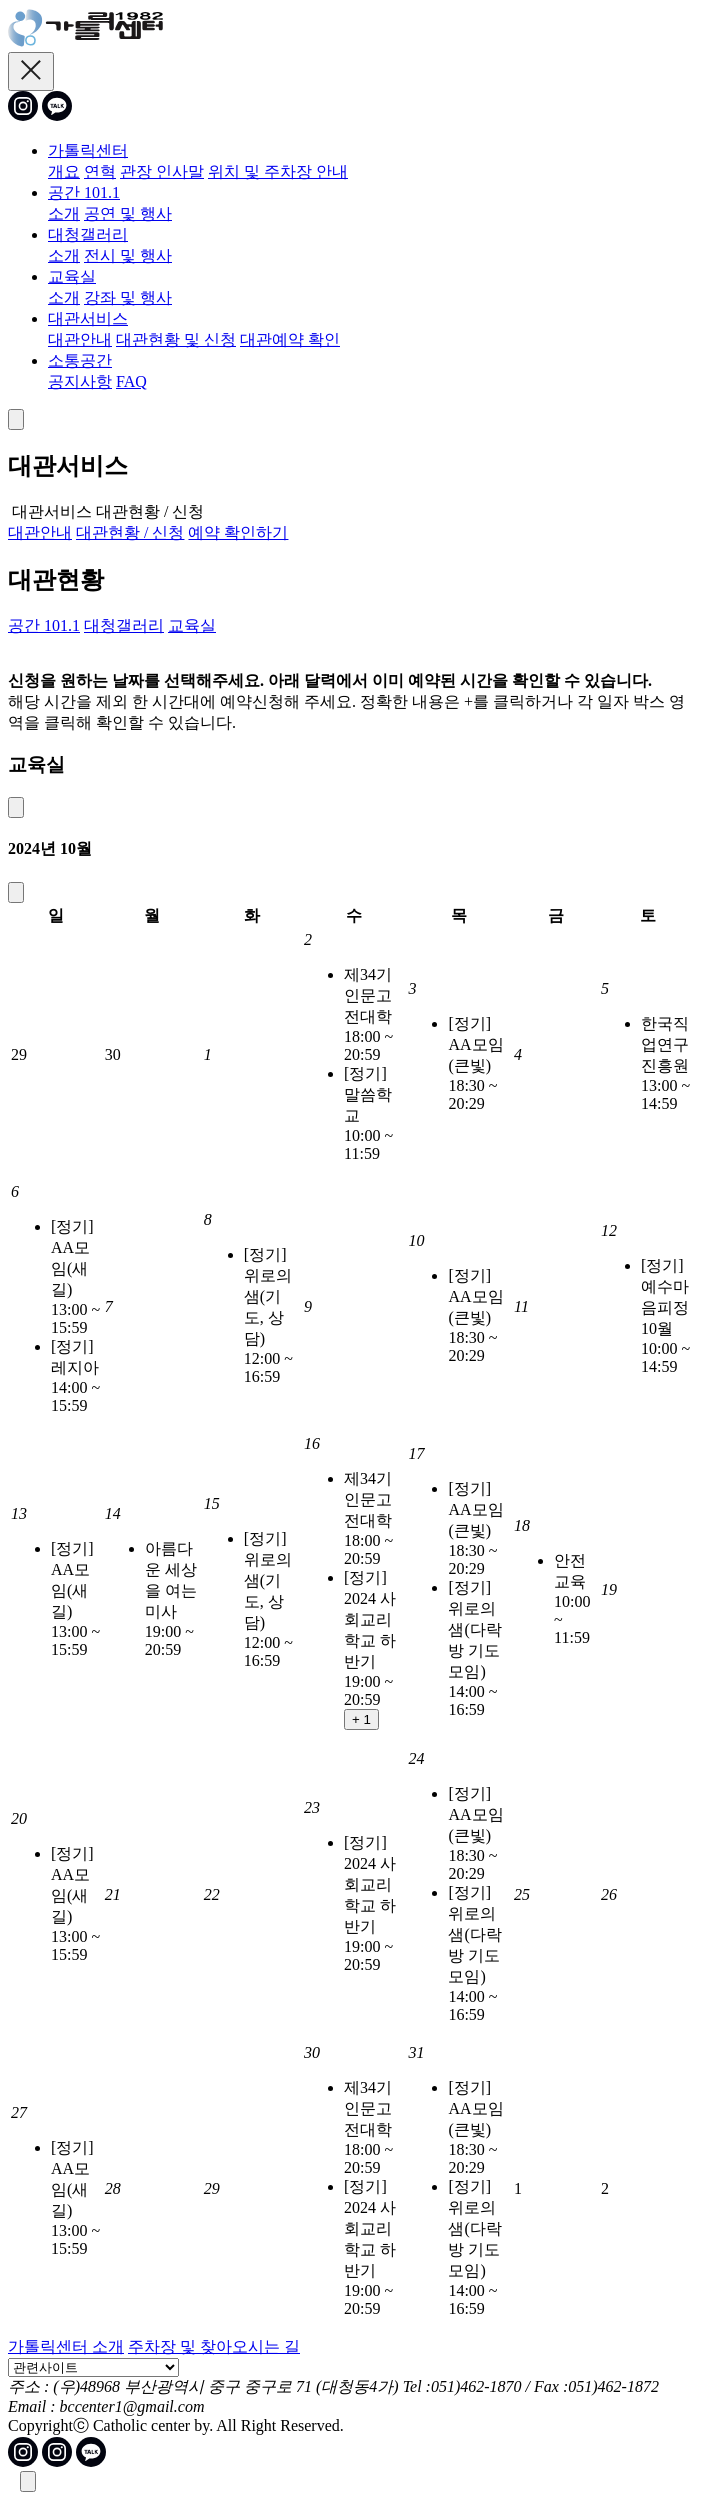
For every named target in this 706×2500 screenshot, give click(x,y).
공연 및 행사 (128, 213)
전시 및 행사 (128, 255)
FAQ (131, 381)
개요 (64, 171)
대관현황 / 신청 (130, 532)
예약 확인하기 (238, 532)
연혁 (100, 171)
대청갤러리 (88, 234)
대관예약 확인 (290, 339)
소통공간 (80, 360)
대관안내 (80, 339)
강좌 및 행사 (128, 297)
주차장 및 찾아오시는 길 (214, 2346)
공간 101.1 (84, 192)
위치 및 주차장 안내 (278, 171)
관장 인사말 (162, 171)
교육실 (72, 276)
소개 (64, 213)
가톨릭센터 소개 (66, 2346)
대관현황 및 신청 (176, 339)
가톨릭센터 (88, 150)
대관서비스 (88, 318)
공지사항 (80, 381)
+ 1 (361, 1719)
